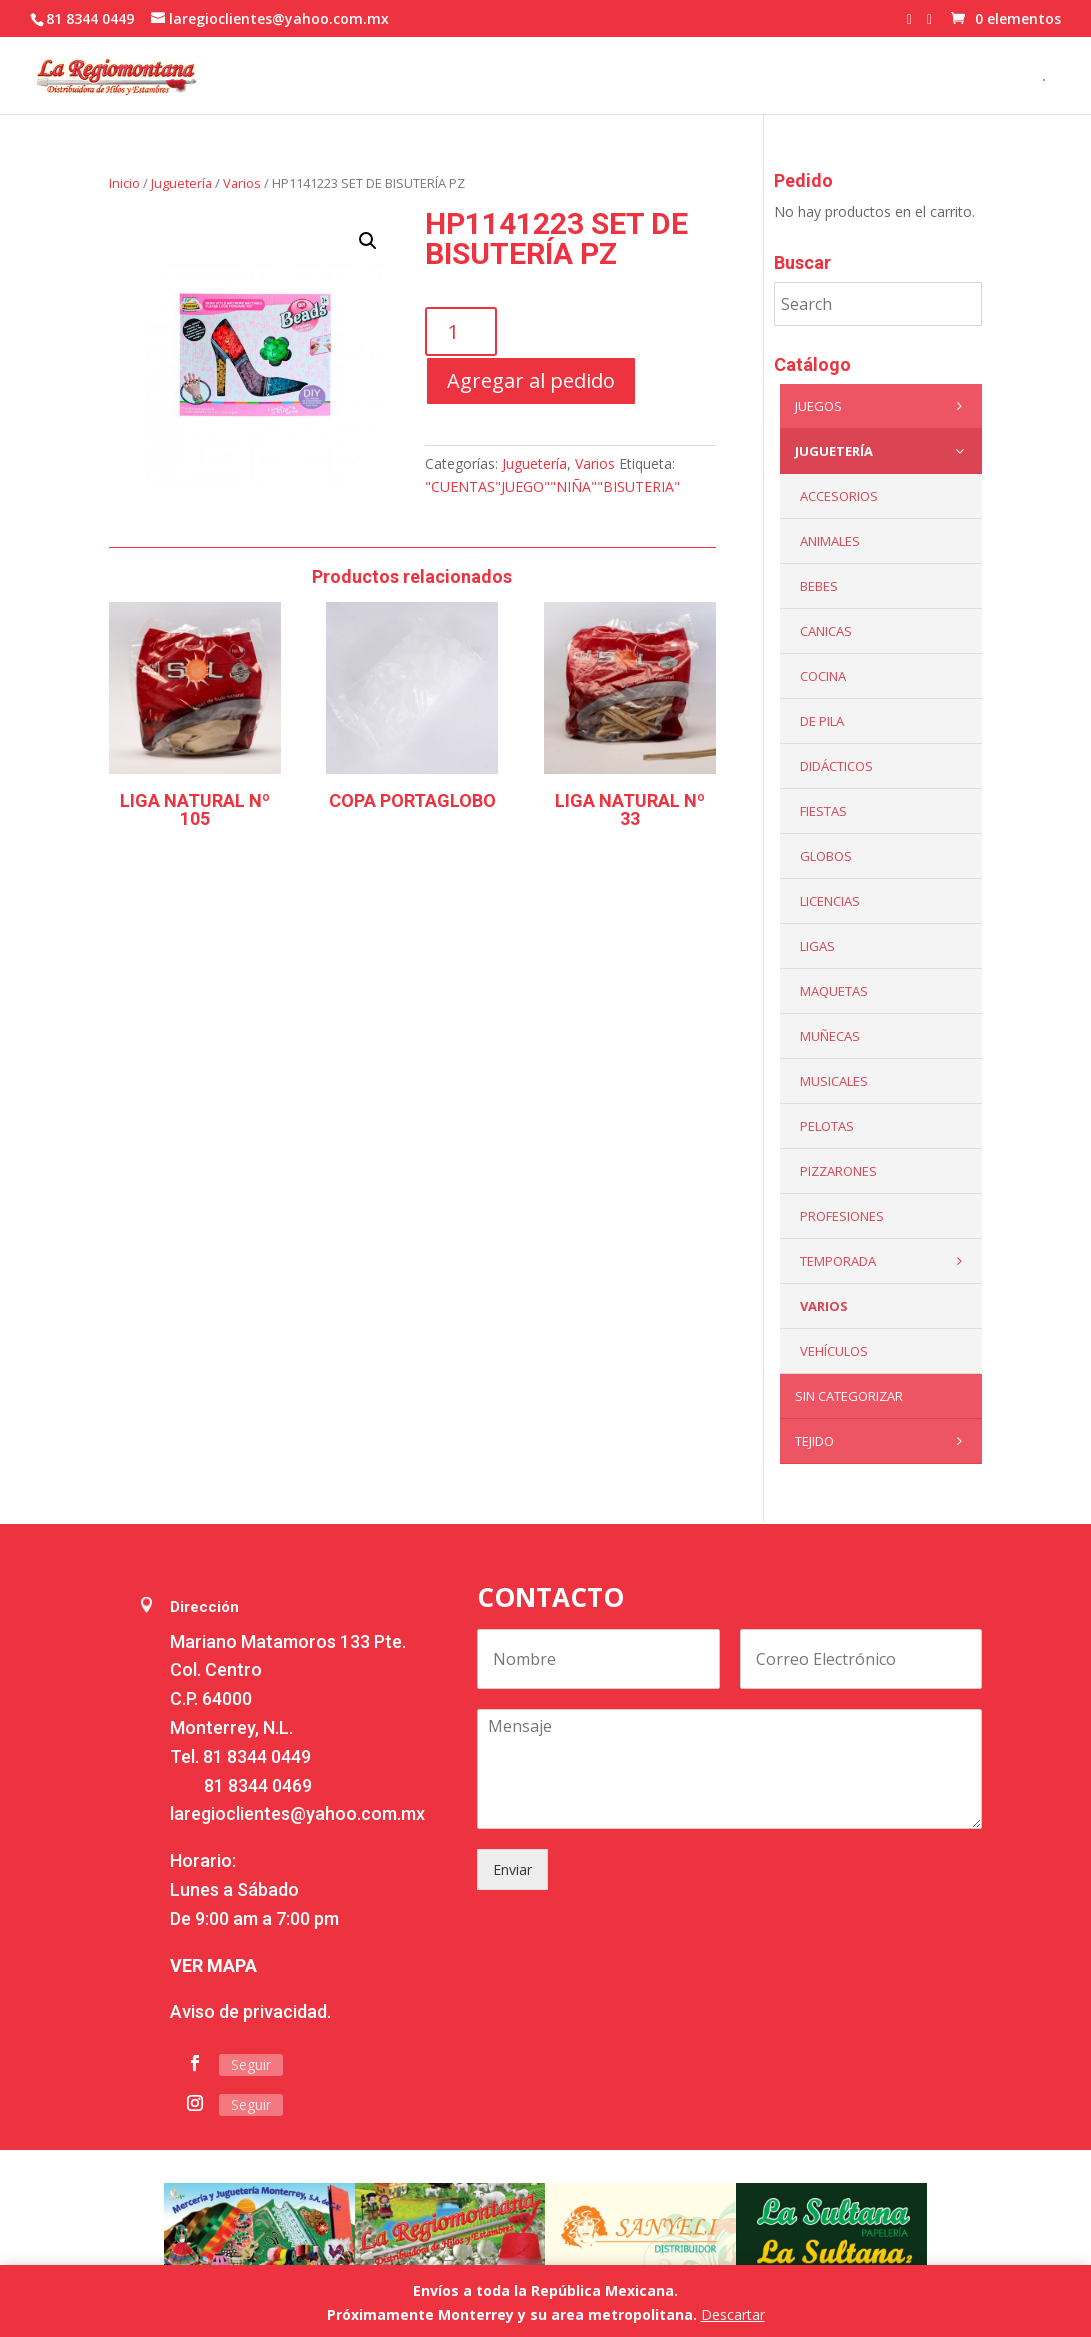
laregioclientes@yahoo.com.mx (297, 1813)
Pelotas (827, 1126)
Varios (242, 183)
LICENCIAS (830, 901)
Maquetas (834, 991)
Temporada (886, 1261)
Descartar (733, 2314)
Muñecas (830, 1036)
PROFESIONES (842, 1216)
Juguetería (181, 183)
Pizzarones (838, 1171)
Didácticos (836, 766)
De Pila (822, 721)
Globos (826, 856)
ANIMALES (830, 541)
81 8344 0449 (257, 1756)
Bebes (819, 586)
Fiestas (823, 811)
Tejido (883, 1441)
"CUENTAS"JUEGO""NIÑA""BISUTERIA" (552, 486)
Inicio (124, 183)
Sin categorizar (849, 1396)
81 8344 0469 (258, 1785)
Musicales (834, 1081)
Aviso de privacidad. (250, 2011)
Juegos (883, 406)
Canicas (826, 631)
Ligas (817, 946)
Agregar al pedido (531, 380)
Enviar (512, 1869)
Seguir (251, 2064)
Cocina (823, 676)
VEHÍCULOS (834, 1351)
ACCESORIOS (839, 496)
